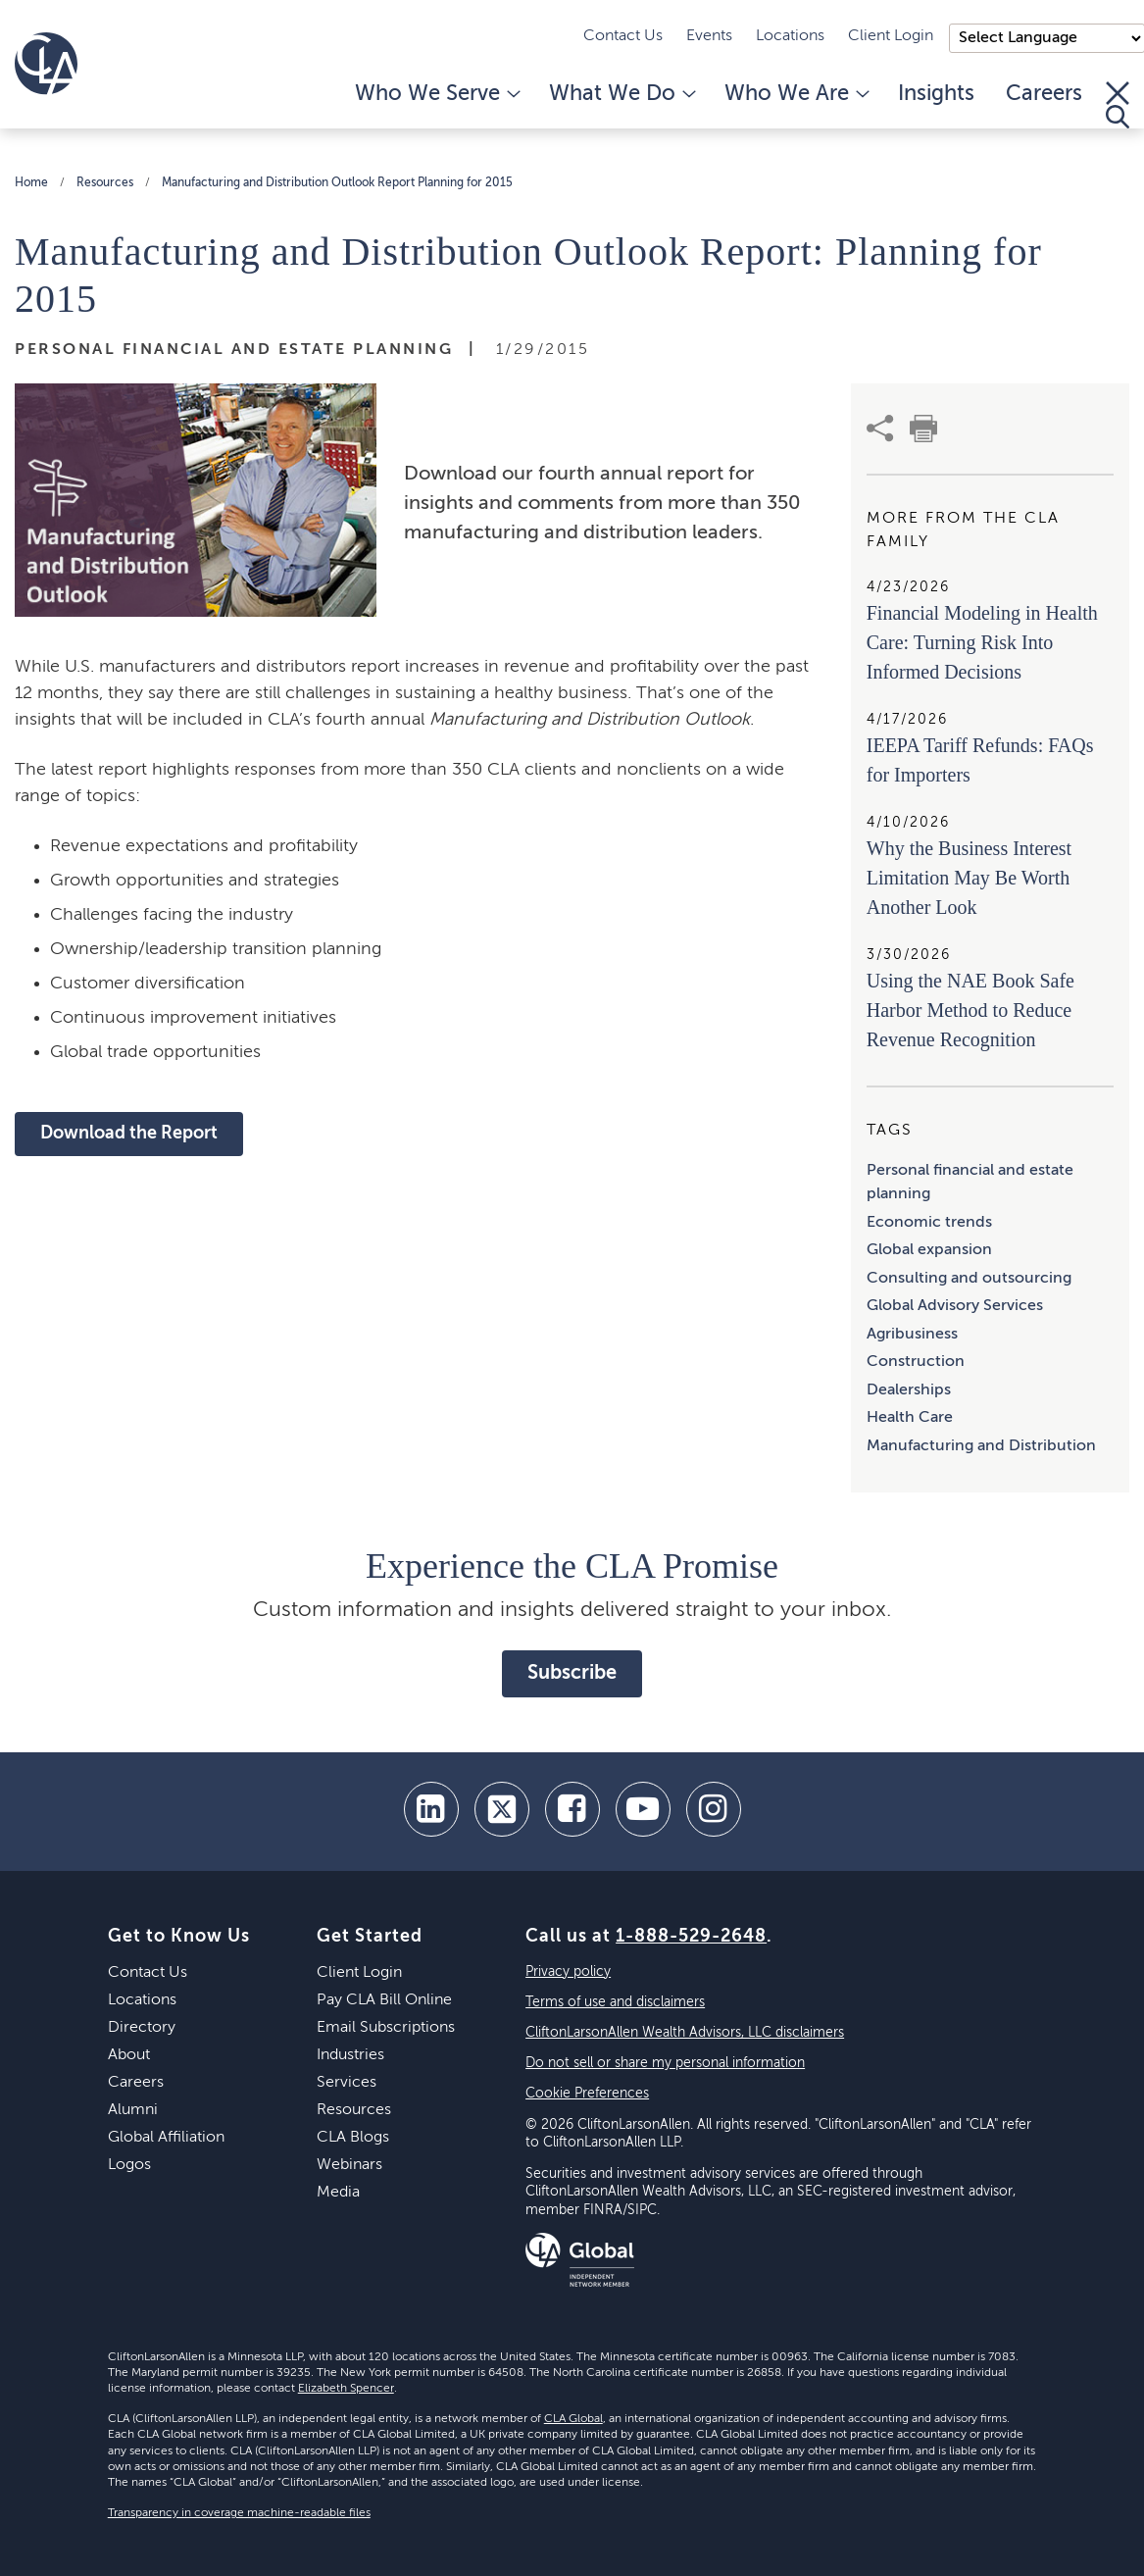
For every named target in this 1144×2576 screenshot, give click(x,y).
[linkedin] (431, 1809)
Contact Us (623, 36)
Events (709, 36)
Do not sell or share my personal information (665, 2063)
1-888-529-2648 (691, 1936)
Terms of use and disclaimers (615, 2002)
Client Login (890, 36)
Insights (936, 94)
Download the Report (129, 1133)
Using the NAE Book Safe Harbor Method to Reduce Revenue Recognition (970, 1010)
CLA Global (573, 2419)
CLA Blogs (353, 2138)
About (129, 2055)
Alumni (133, 2110)
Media (338, 2192)
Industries (350, 2055)
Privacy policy (568, 1972)
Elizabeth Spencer (346, 2389)
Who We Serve (436, 94)
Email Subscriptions (386, 2028)
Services (346, 2083)
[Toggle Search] (1117, 104)
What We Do (621, 94)
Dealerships (909, 1390)
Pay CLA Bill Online (384, 2000)
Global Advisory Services (955, 1306)
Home (31, 183)
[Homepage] (46, 64)
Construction (916, 1362)
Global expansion (929, 1250)
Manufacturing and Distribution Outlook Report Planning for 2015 (337, 183)
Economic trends (929, 1223)
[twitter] (501, 1809)
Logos (129, 2165)
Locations (790, 36)
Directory (141, 2028)
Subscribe (572, 1674)
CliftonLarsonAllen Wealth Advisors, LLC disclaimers (684, 2033)
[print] (923, 428)
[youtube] (643, 1809)
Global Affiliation (166, 2138)
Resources (104, 183)
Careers (1044, 94)
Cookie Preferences (587, 2093)
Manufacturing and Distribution (981, 1446)
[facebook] (572, 1809)
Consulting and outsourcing (969, 1279)
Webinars (349, 2165)
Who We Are (795, 94)
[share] (880, 428)
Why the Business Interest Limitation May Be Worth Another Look (969, 877)
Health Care (910, 1418)
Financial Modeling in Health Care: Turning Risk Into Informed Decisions (982, 642)
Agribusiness (912, 1334)
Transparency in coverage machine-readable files (239, 2513)
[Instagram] (713, 1809)
